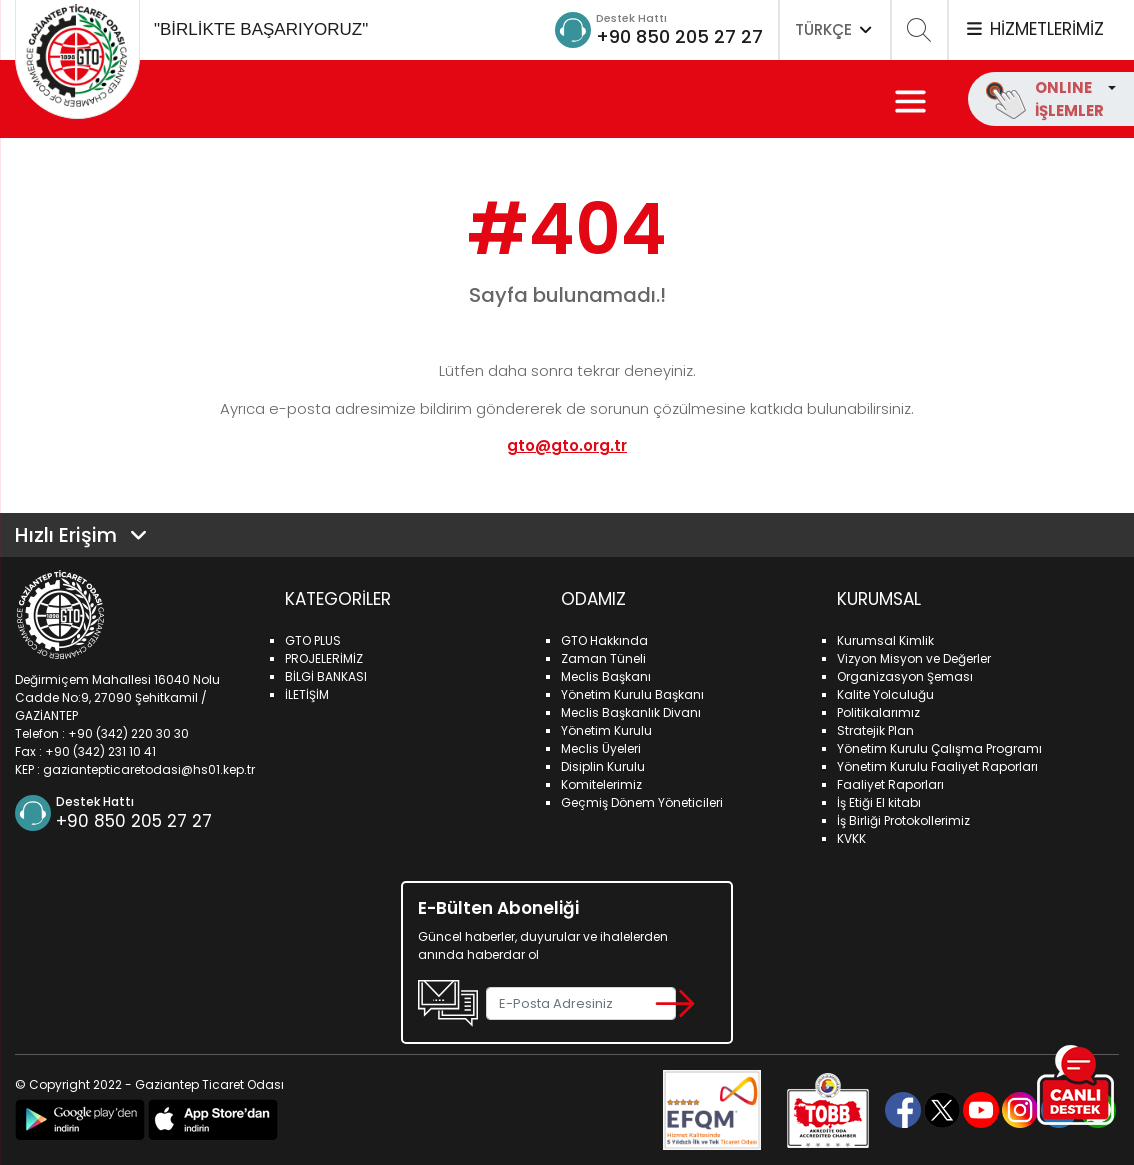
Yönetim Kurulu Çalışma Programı (939, 748)
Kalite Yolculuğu (885, 694)
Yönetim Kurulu (606, 730)
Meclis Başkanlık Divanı (631, 712)
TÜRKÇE (835, 29)
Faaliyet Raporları (890, 784)
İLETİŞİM (307, 694)
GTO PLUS (313, 640)
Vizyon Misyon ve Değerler (914, 658)
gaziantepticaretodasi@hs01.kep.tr (149, 769)
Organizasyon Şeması (905, 676)
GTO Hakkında (604, 640)
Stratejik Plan (875, 730)
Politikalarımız (878, 712)
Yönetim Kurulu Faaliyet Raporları (937, 766)
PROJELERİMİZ (324, 658)
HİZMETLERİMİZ (1034, 29)
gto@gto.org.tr (567, 445)
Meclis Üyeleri (601, 748)
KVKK (851, 838)
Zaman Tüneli (603, 658)
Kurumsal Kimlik (885, 640)
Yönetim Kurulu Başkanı (632, 694)
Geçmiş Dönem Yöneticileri (642, 802)
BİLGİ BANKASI (326, 676)
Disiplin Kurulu (603, 766)
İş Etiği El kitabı (879, 802)
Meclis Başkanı (606, 676)
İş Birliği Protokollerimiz (903, 820)
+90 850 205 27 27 (679, 36)
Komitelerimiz (601, 784)
